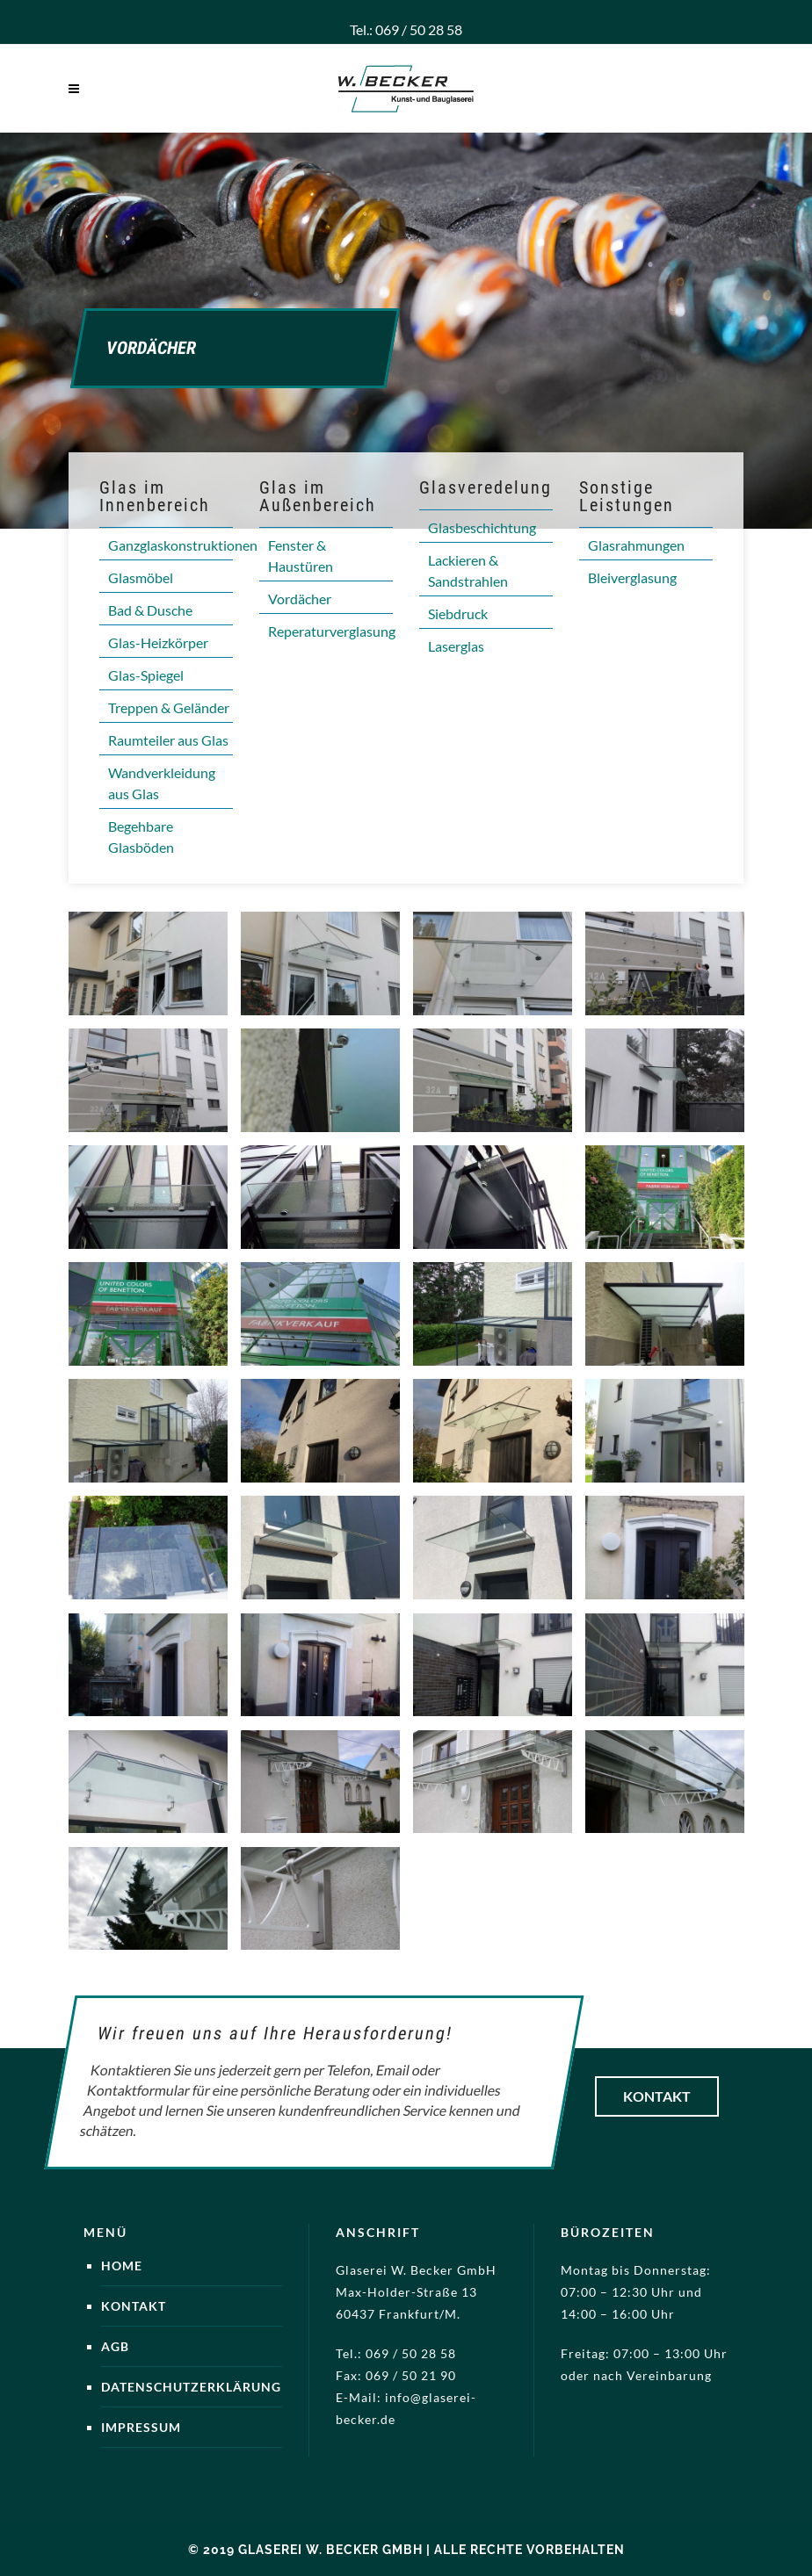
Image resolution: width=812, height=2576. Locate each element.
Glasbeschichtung (482, 527)
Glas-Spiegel (146, 675)
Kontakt (657, 2096)
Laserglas (456, 646)
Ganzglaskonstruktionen (182, 545)
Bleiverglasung (632, 577)
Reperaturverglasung (331, 631)
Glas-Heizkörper (158, 642)
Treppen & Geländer (168, 707)
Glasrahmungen (636, 545)
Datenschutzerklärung (191, 2386)
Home (121, 2265)
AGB (115, 2346)
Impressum (141, 2427)
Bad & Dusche (150, 610)
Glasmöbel (140, 577)
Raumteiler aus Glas (168, 740)
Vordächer (299, 598)
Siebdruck (458, 613)
